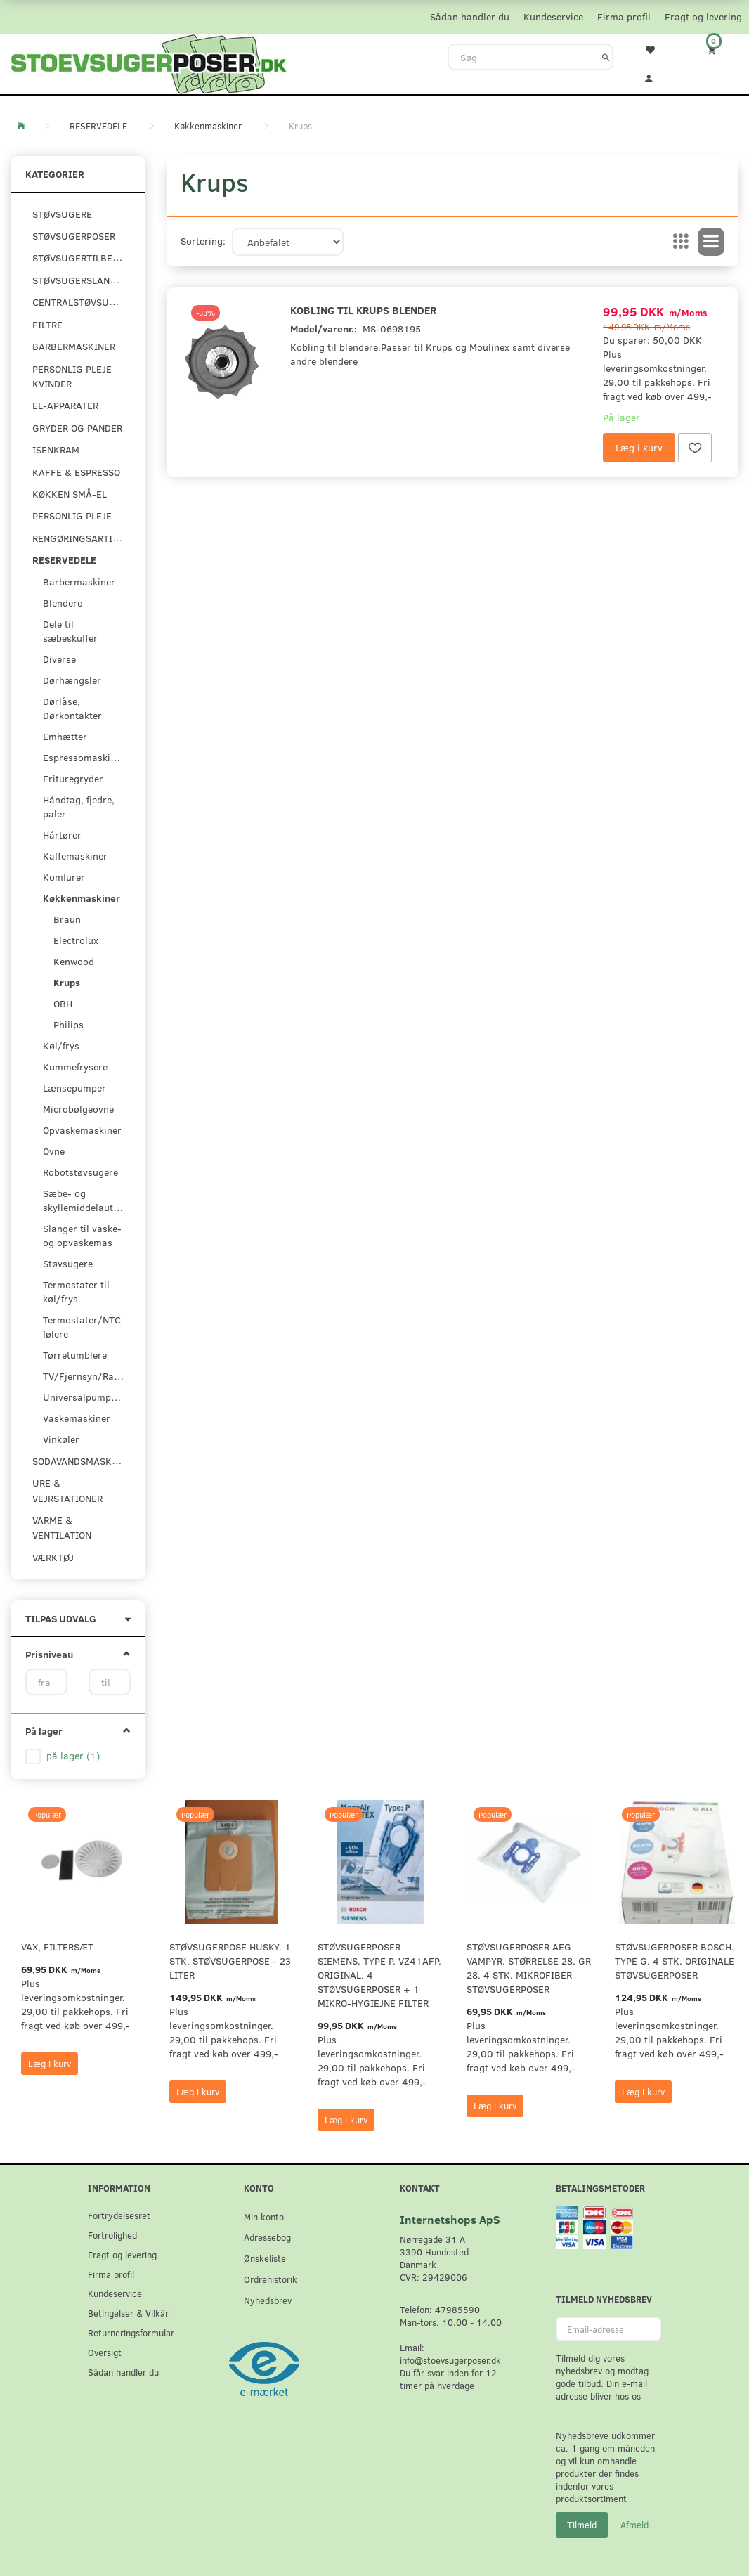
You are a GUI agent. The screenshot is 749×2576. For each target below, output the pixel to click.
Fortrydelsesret (119, 2215)
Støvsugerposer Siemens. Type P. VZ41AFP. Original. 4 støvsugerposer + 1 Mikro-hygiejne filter (379, 1974)
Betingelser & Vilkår (128, 2313)
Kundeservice (553, 16)
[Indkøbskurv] (717, 49)
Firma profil (624, 16)
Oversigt (105, 2352)
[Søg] (606, 57)
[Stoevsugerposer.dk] (149, 63)
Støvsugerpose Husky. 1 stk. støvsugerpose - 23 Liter (230, 1960)
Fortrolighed (112, 2235)
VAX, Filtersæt (57, 1946)
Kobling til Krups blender (363, 309)
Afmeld (634, 2524)
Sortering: (203, 240)
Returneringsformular (131, 2332)
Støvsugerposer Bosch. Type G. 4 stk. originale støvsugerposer (674, 1960)
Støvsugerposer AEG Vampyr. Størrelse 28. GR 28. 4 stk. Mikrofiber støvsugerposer (529, 1967)
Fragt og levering (703, 16)
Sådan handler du (469, 16)
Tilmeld (582, 2524)
